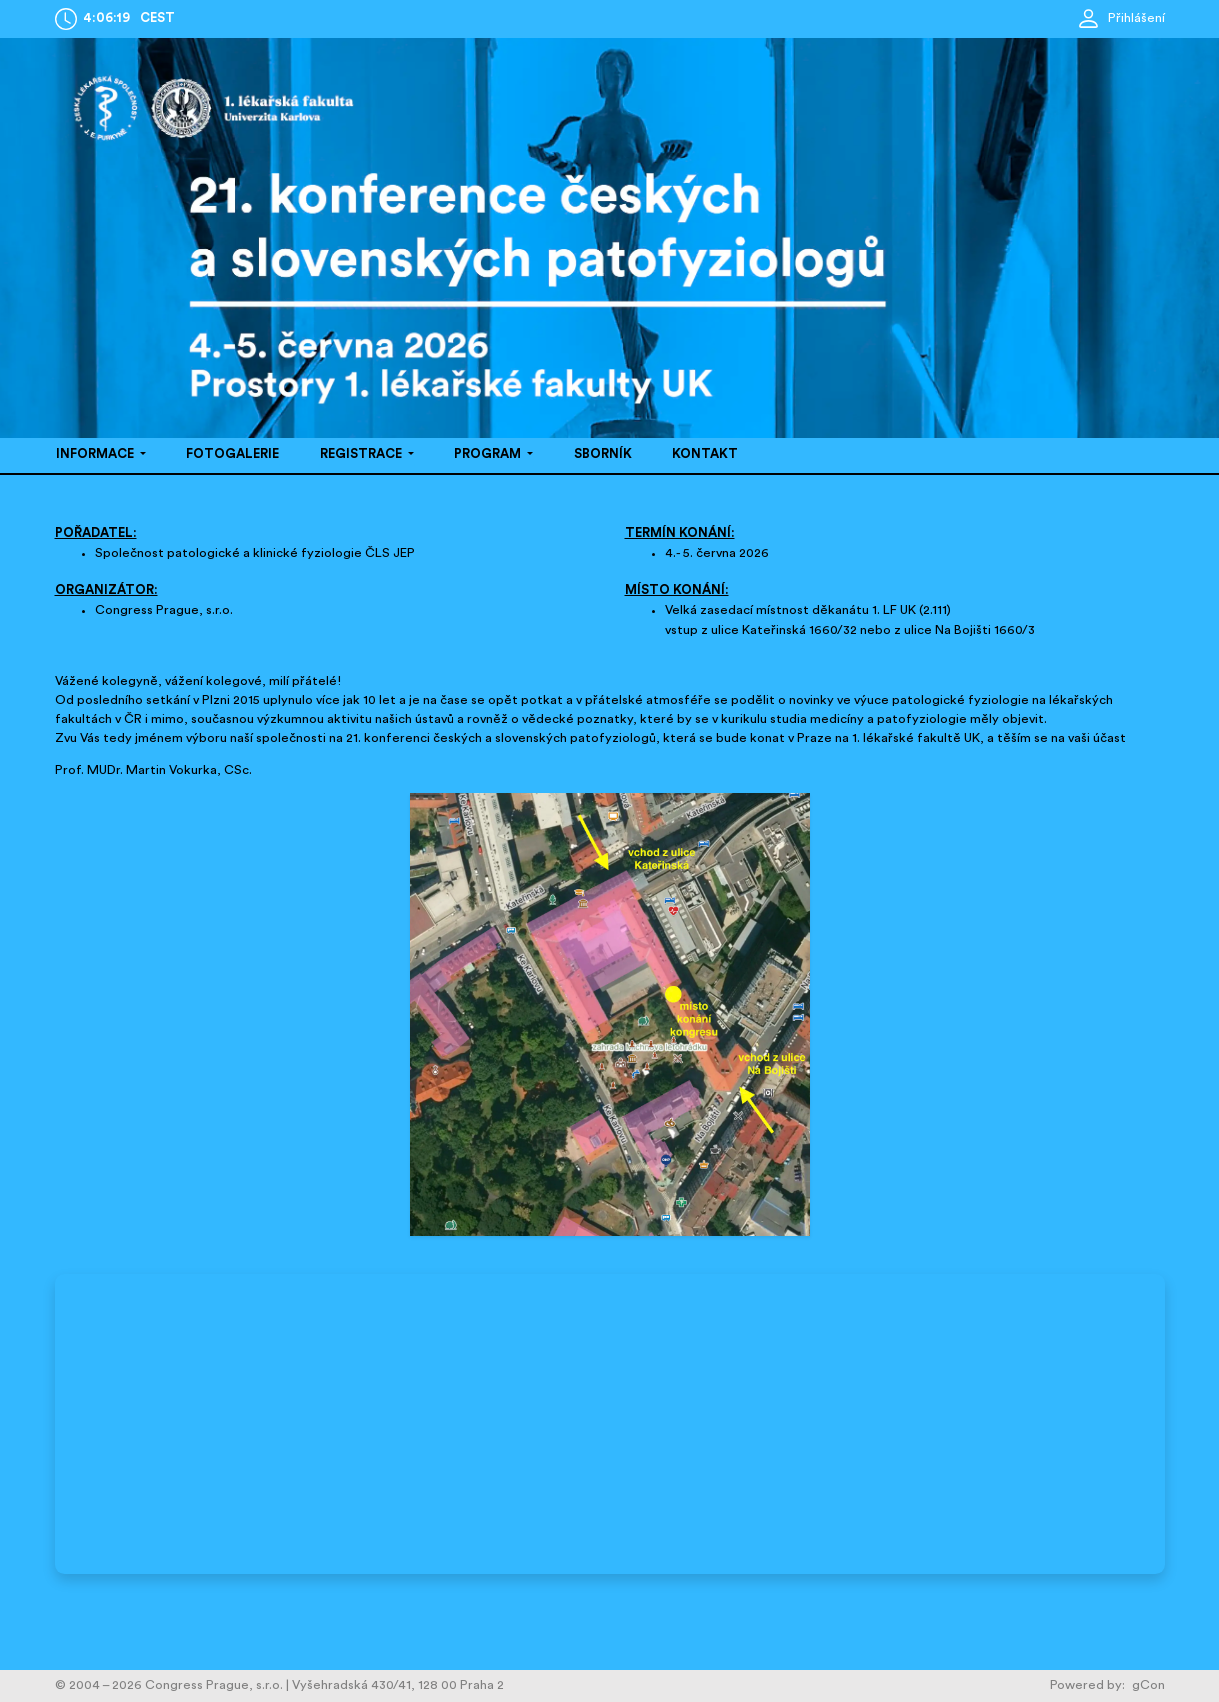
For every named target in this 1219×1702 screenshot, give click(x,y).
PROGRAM (489, 454)
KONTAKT (705, 454)
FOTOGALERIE (232, 454)
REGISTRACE (362, 454)
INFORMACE (96, 454)
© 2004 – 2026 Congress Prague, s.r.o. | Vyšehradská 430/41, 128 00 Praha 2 (279, 1685)
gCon (1148, 1685)
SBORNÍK (603, 454)
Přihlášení (1120, 18)
